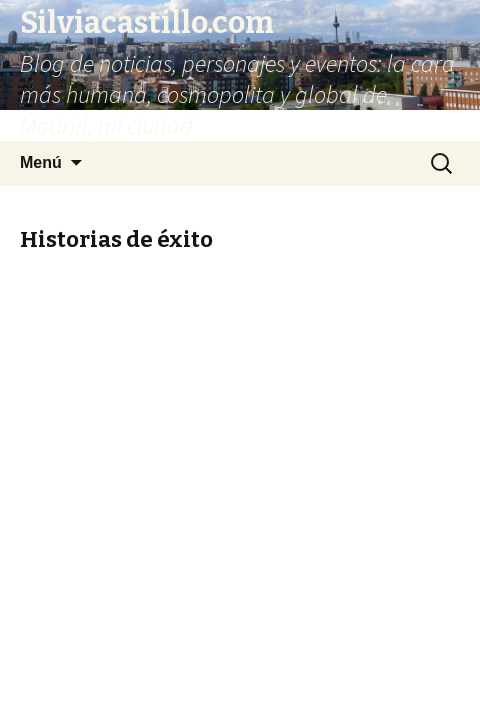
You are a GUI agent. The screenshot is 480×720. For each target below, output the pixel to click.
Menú (41, 162)
